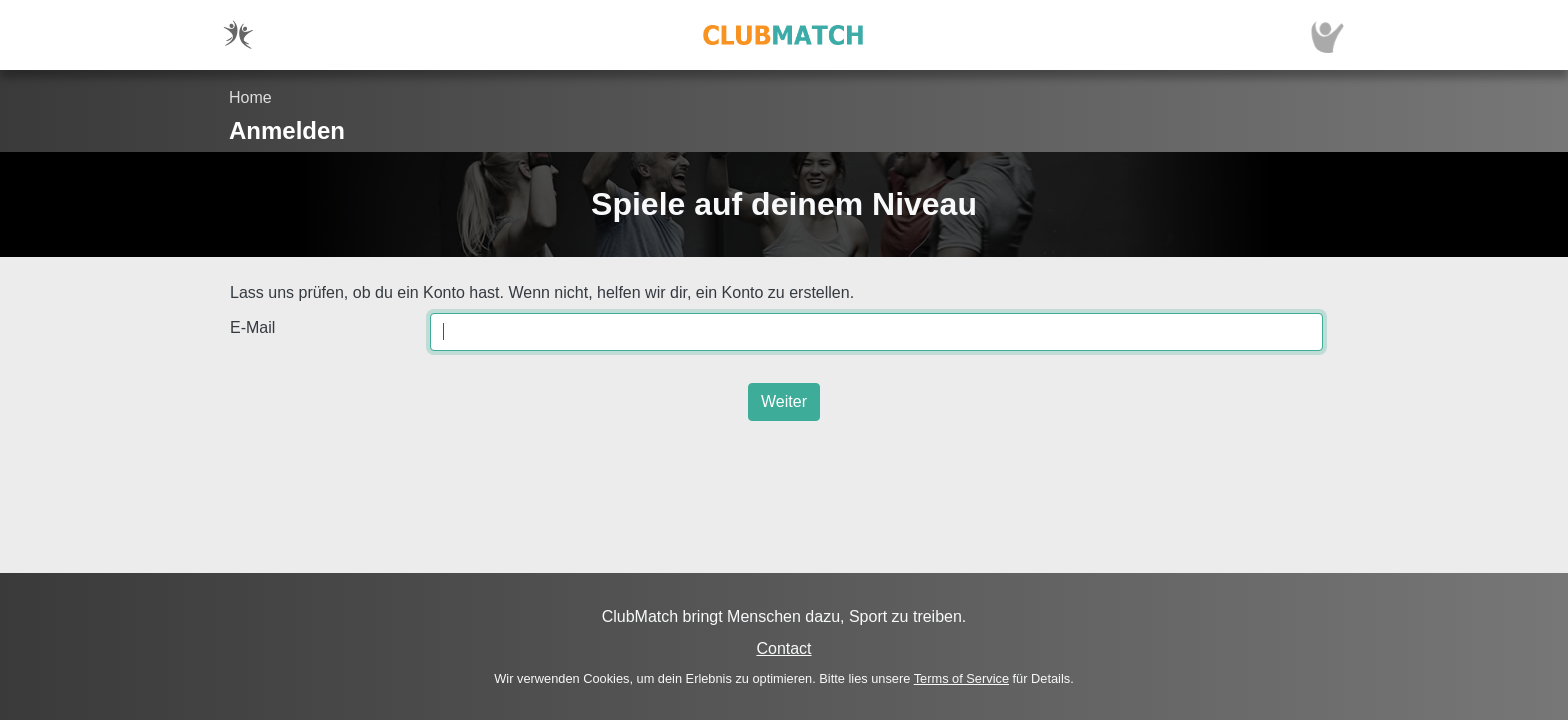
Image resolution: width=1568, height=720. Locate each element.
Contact (783, 648)
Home (250, 97)
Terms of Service (961, 678)
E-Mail (252, 327)
